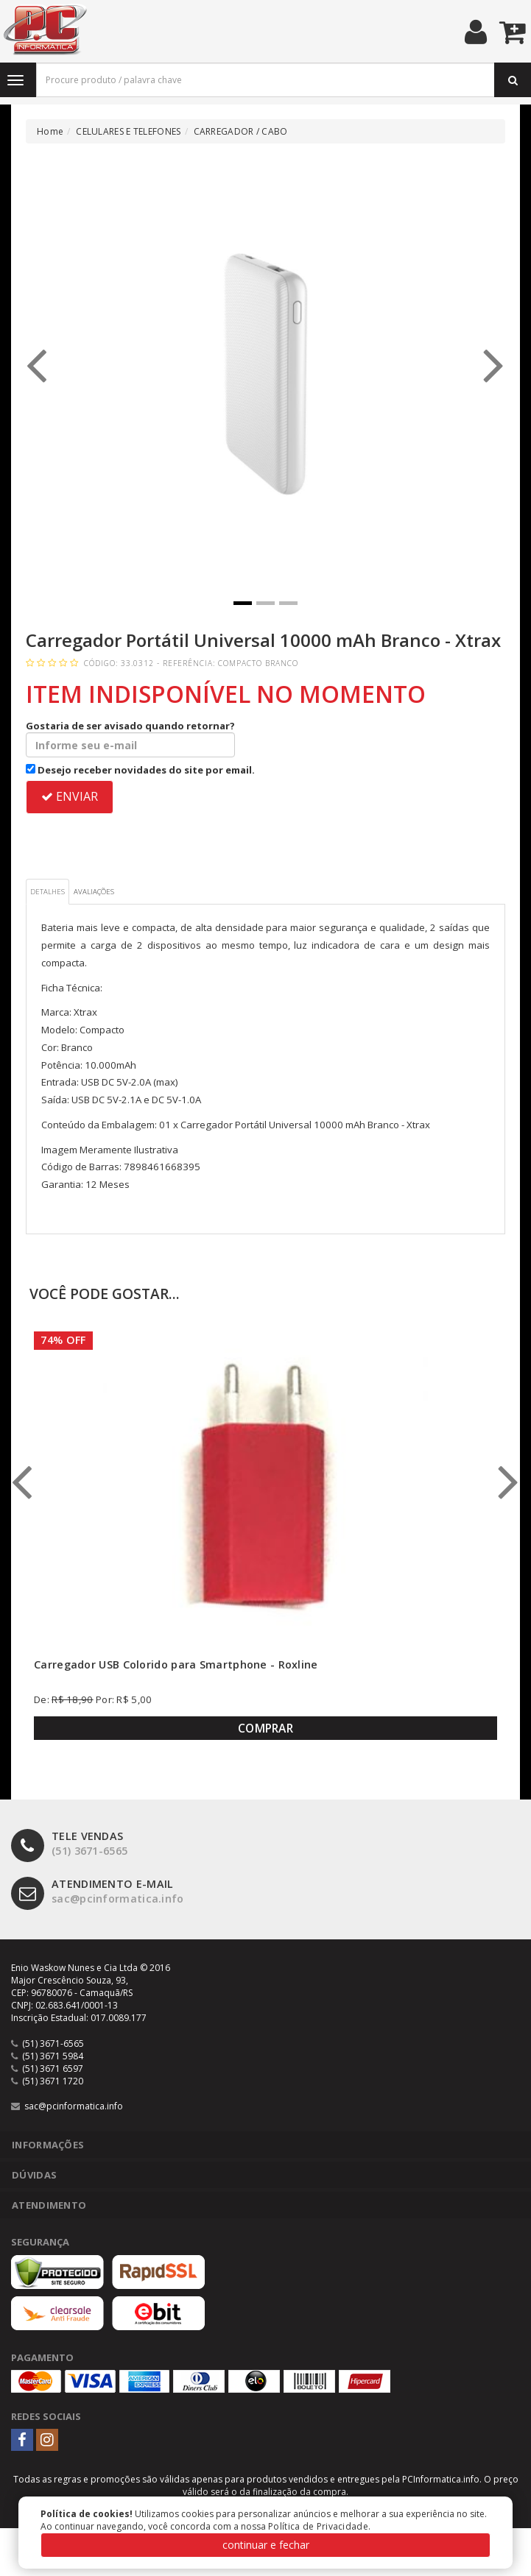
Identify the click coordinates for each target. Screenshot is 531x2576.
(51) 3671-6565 (69, 1844)
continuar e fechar (265, 2545)
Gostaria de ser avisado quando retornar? (130, 738)
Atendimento (49, 2205)
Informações (48, 2145)
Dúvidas (34, 2175)
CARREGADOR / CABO (241, 131)
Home (50, 131)
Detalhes (47, 891)
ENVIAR (69, 796)
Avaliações (94, 891)
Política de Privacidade (318, 2526)
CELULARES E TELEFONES (128, 131)
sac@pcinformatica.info (97, 1892)
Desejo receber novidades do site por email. (140, 769)
